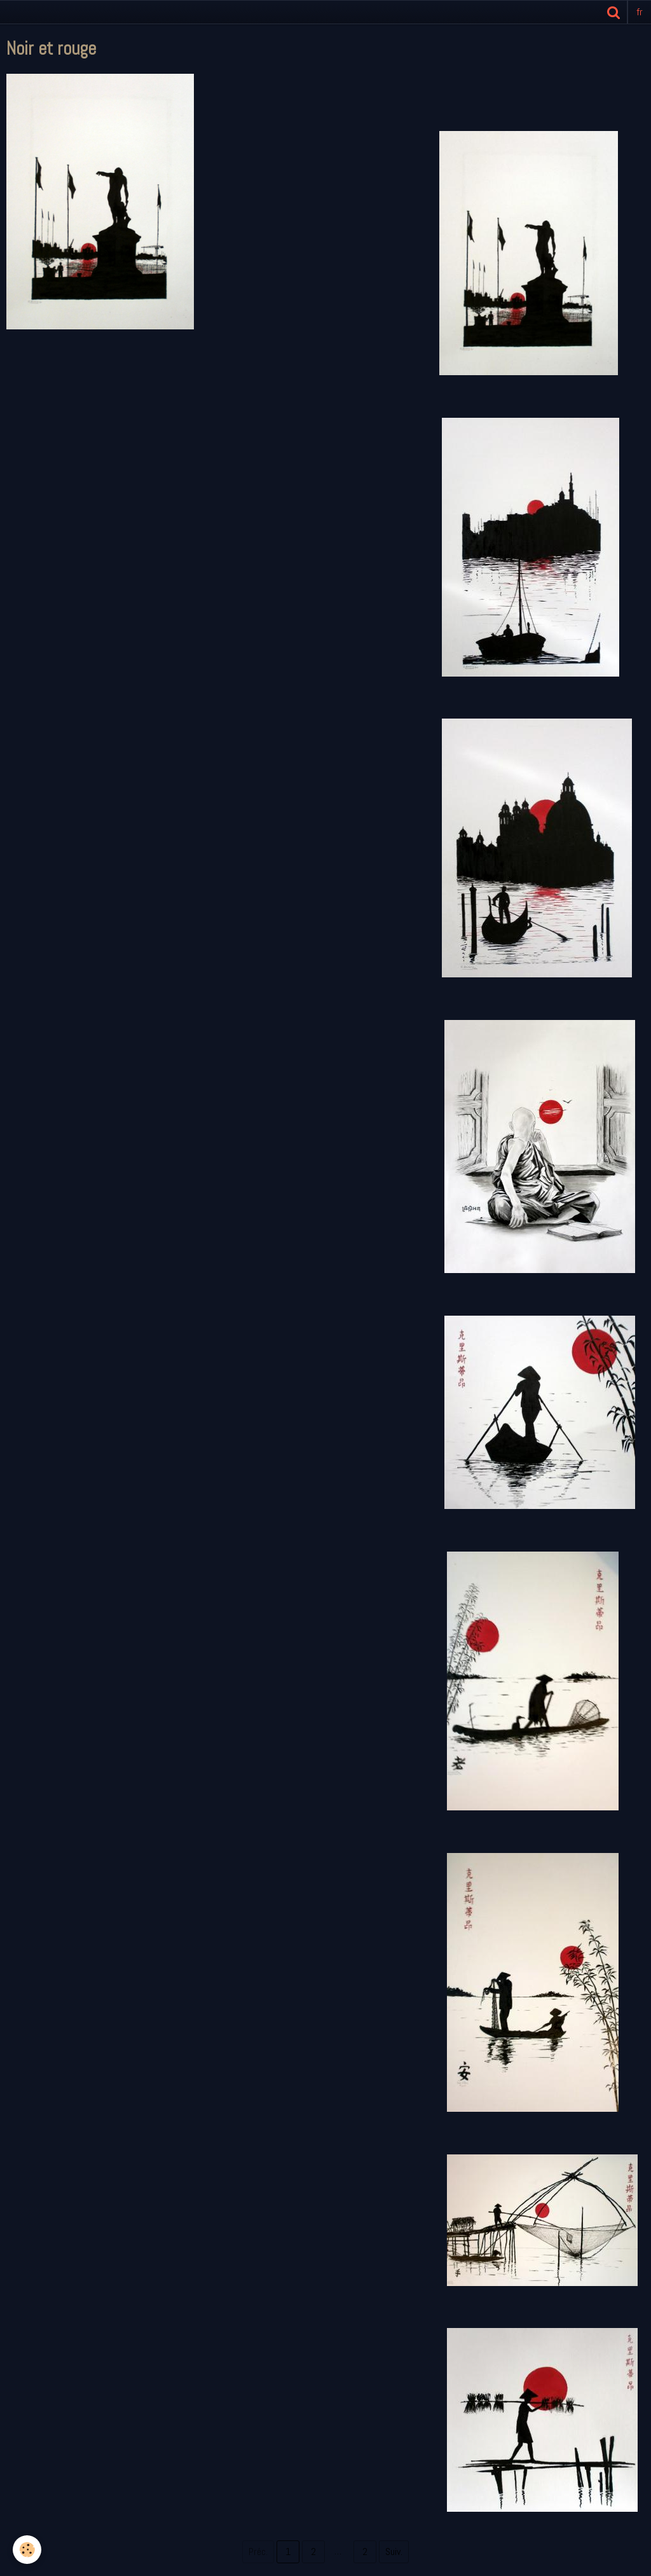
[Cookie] (27, 2549)
